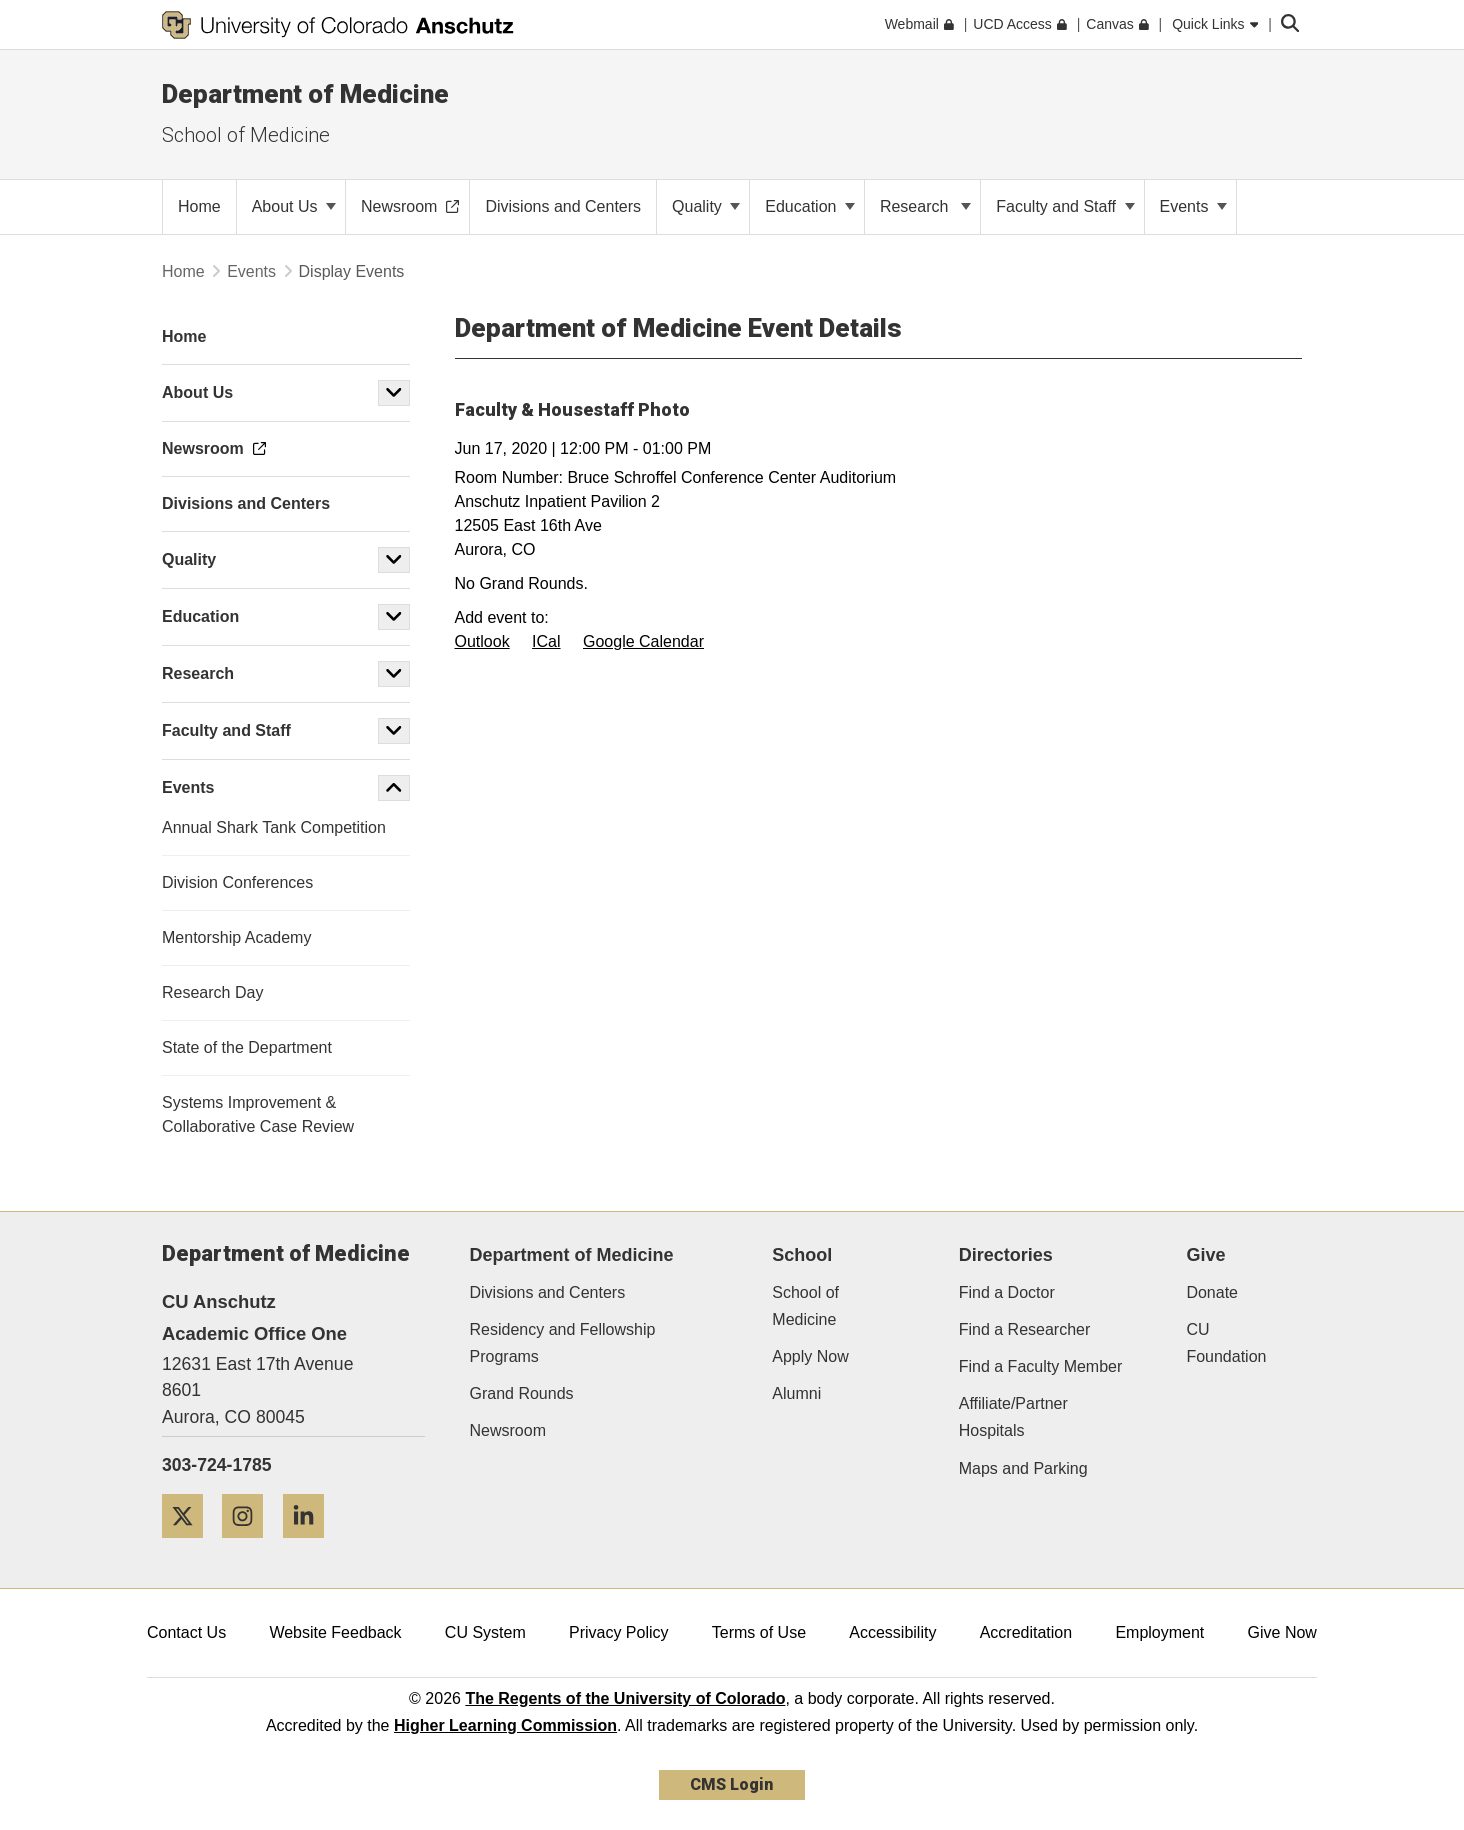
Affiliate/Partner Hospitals (1013, 1417)
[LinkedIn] (311, 1545)
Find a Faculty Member (1041, 1366)
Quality (706, 206)
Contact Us (186, 1632)
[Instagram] (250, 1545)
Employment (1159, 1632)
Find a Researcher (1025, 1329)
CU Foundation (1226, 1343)
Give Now (1282, 1632)
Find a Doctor (1007, 1292)
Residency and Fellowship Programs (563, 1343)
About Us (294, 206)
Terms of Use (759, 1632)
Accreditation (1026, 1632)
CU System (485, 1632)
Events (1193, 206)
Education (810, 206)
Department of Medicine (305, 94)
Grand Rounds (522, 1393)
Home (183, 271)
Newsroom (508, 1430)
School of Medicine (246, 135)
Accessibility (892, 1632)
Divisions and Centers (548, 1292)
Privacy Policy (619, 1632)
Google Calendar (643, 641)
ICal (546, 641)
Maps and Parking (1023, 1468)
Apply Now (810, 1356)
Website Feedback (335, 1632)
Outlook (482, 641)
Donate (1212, 1292)
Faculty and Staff (1065, 206)
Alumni (796, 1393)
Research (925, 206)
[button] (394, 393)
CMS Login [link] (731, 1784)
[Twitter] (190, 1545)
